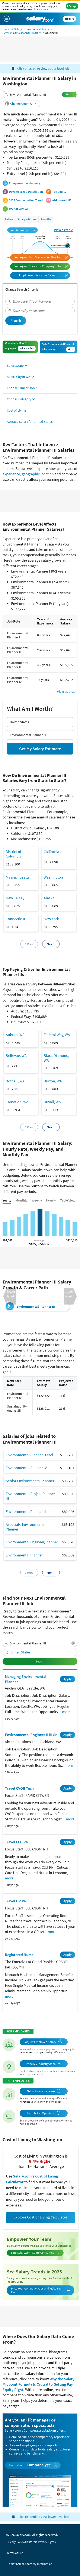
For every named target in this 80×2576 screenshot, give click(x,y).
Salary (18, 29)
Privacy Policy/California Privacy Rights (31, 2542)
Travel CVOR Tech (19, 1788)
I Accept (72, 6)
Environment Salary (37, 29)
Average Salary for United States (30, 421)
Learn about (33, 2465)
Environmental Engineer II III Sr (31, 1734)
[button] (21, 103)
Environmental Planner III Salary (22, 33)
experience (11, 473)
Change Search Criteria (21, 289)
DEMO (69, 19)
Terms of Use (15, 2553)
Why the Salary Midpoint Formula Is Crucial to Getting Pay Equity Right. (38, 2384)
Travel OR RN (16, 1901)
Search (69, 94)
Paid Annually (22, 230)
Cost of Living (16, 410)
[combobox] (40, 94)
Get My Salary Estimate (40, 748)
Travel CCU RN (16, 1842)
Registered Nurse (19, 1954)
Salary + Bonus (26, 219)
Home (6, 29)
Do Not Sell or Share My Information (29, 2564)
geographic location (38, 473)
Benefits (46, 219)
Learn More (42, 9)
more (66, 1711)
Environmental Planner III (35, 1307)
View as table (63, 230)
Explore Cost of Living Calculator (40, 2217)
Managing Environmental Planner (25, 1679)
